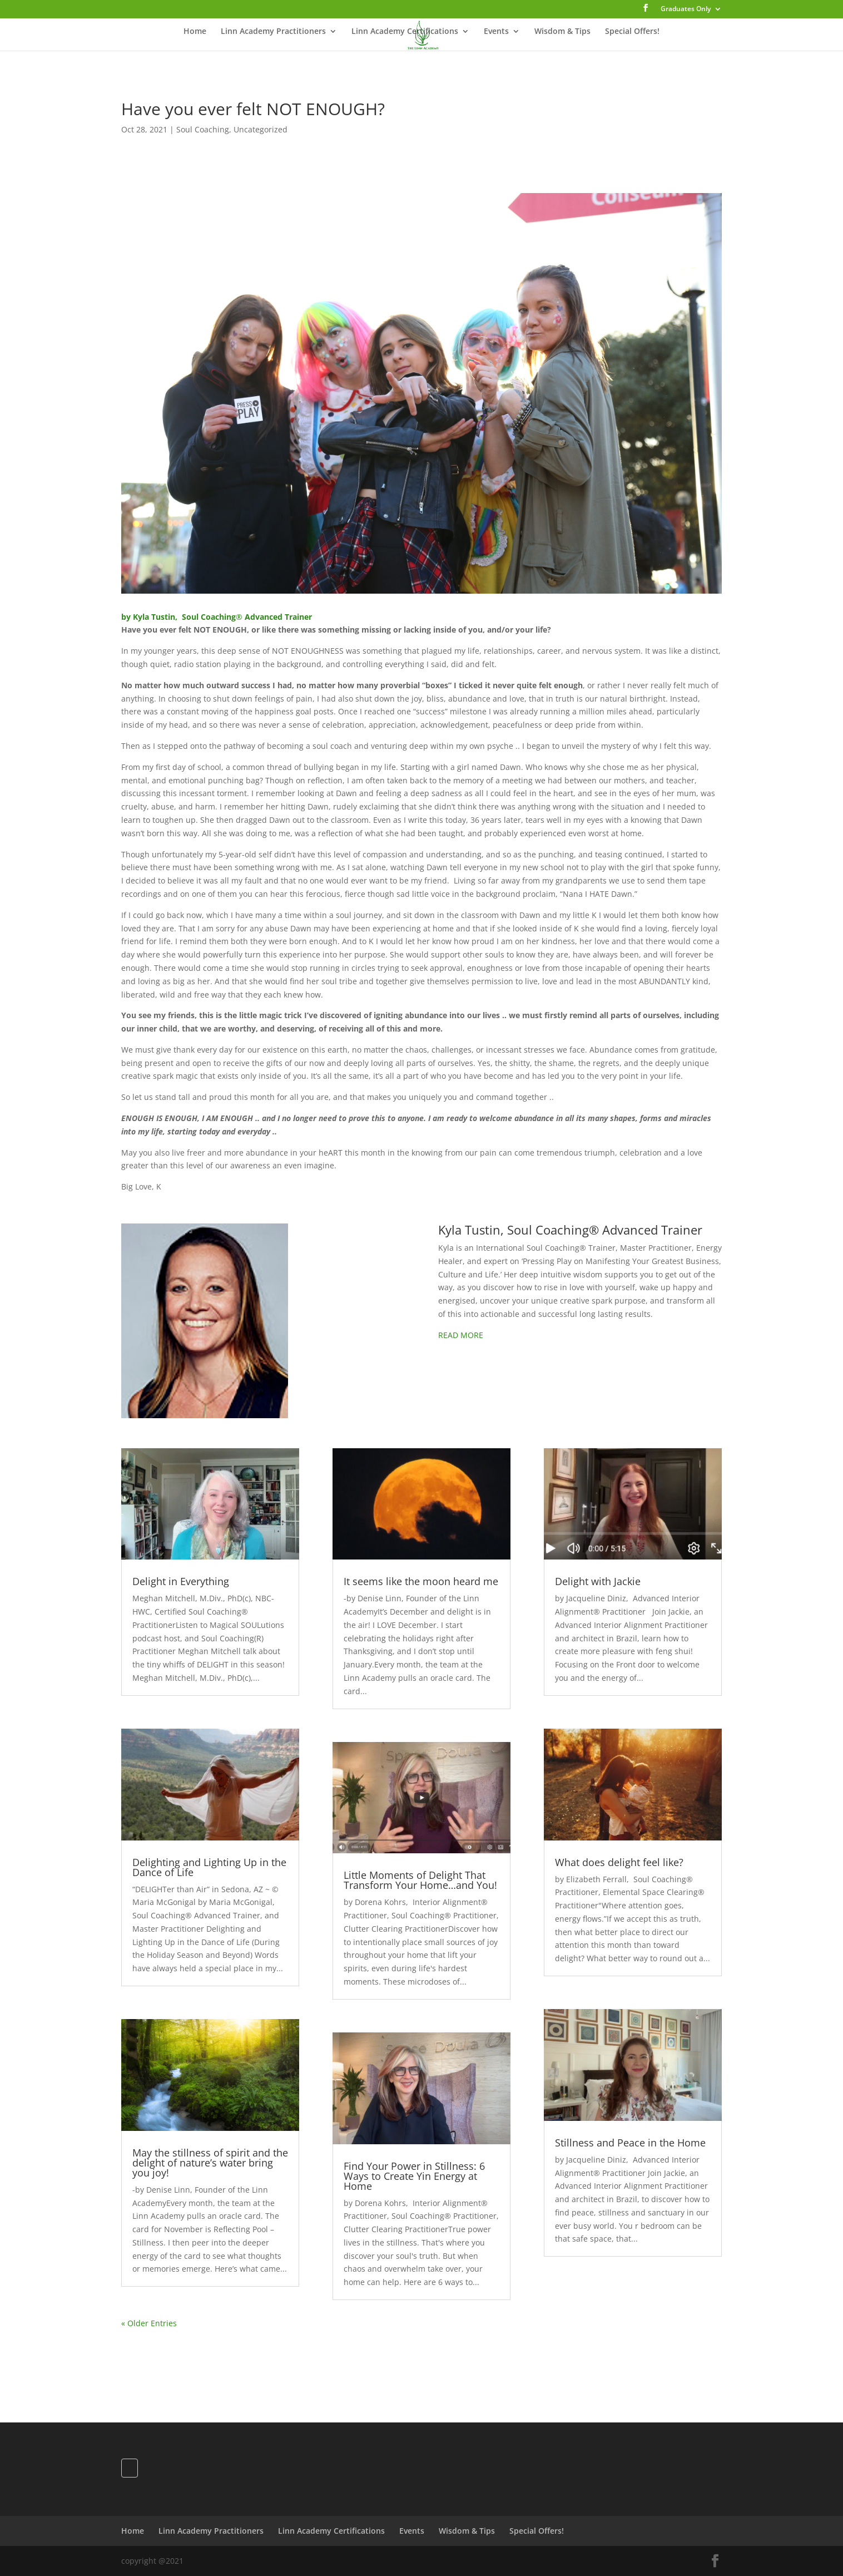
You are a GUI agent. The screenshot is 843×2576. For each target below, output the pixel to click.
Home (195, 31)
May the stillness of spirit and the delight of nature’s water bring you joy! (210, 2162)
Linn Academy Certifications (404, 31)
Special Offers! (632, 31)
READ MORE (460, 1335)
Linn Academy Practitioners (273, 31)
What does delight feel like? (619, 1862)
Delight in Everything (180, 1581)
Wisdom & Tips (562, 31)
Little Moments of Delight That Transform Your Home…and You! (420, 1880)
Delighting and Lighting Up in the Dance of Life (209, 1867)
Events (496, 31)
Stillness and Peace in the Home (630, 2142)
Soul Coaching (202, 129)
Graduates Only (686, 9)
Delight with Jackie (598, 1581)
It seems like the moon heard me (421, 1581)
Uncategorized (260, 129)
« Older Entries (149, 2323)
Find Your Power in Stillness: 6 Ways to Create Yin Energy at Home (414, 2176)
